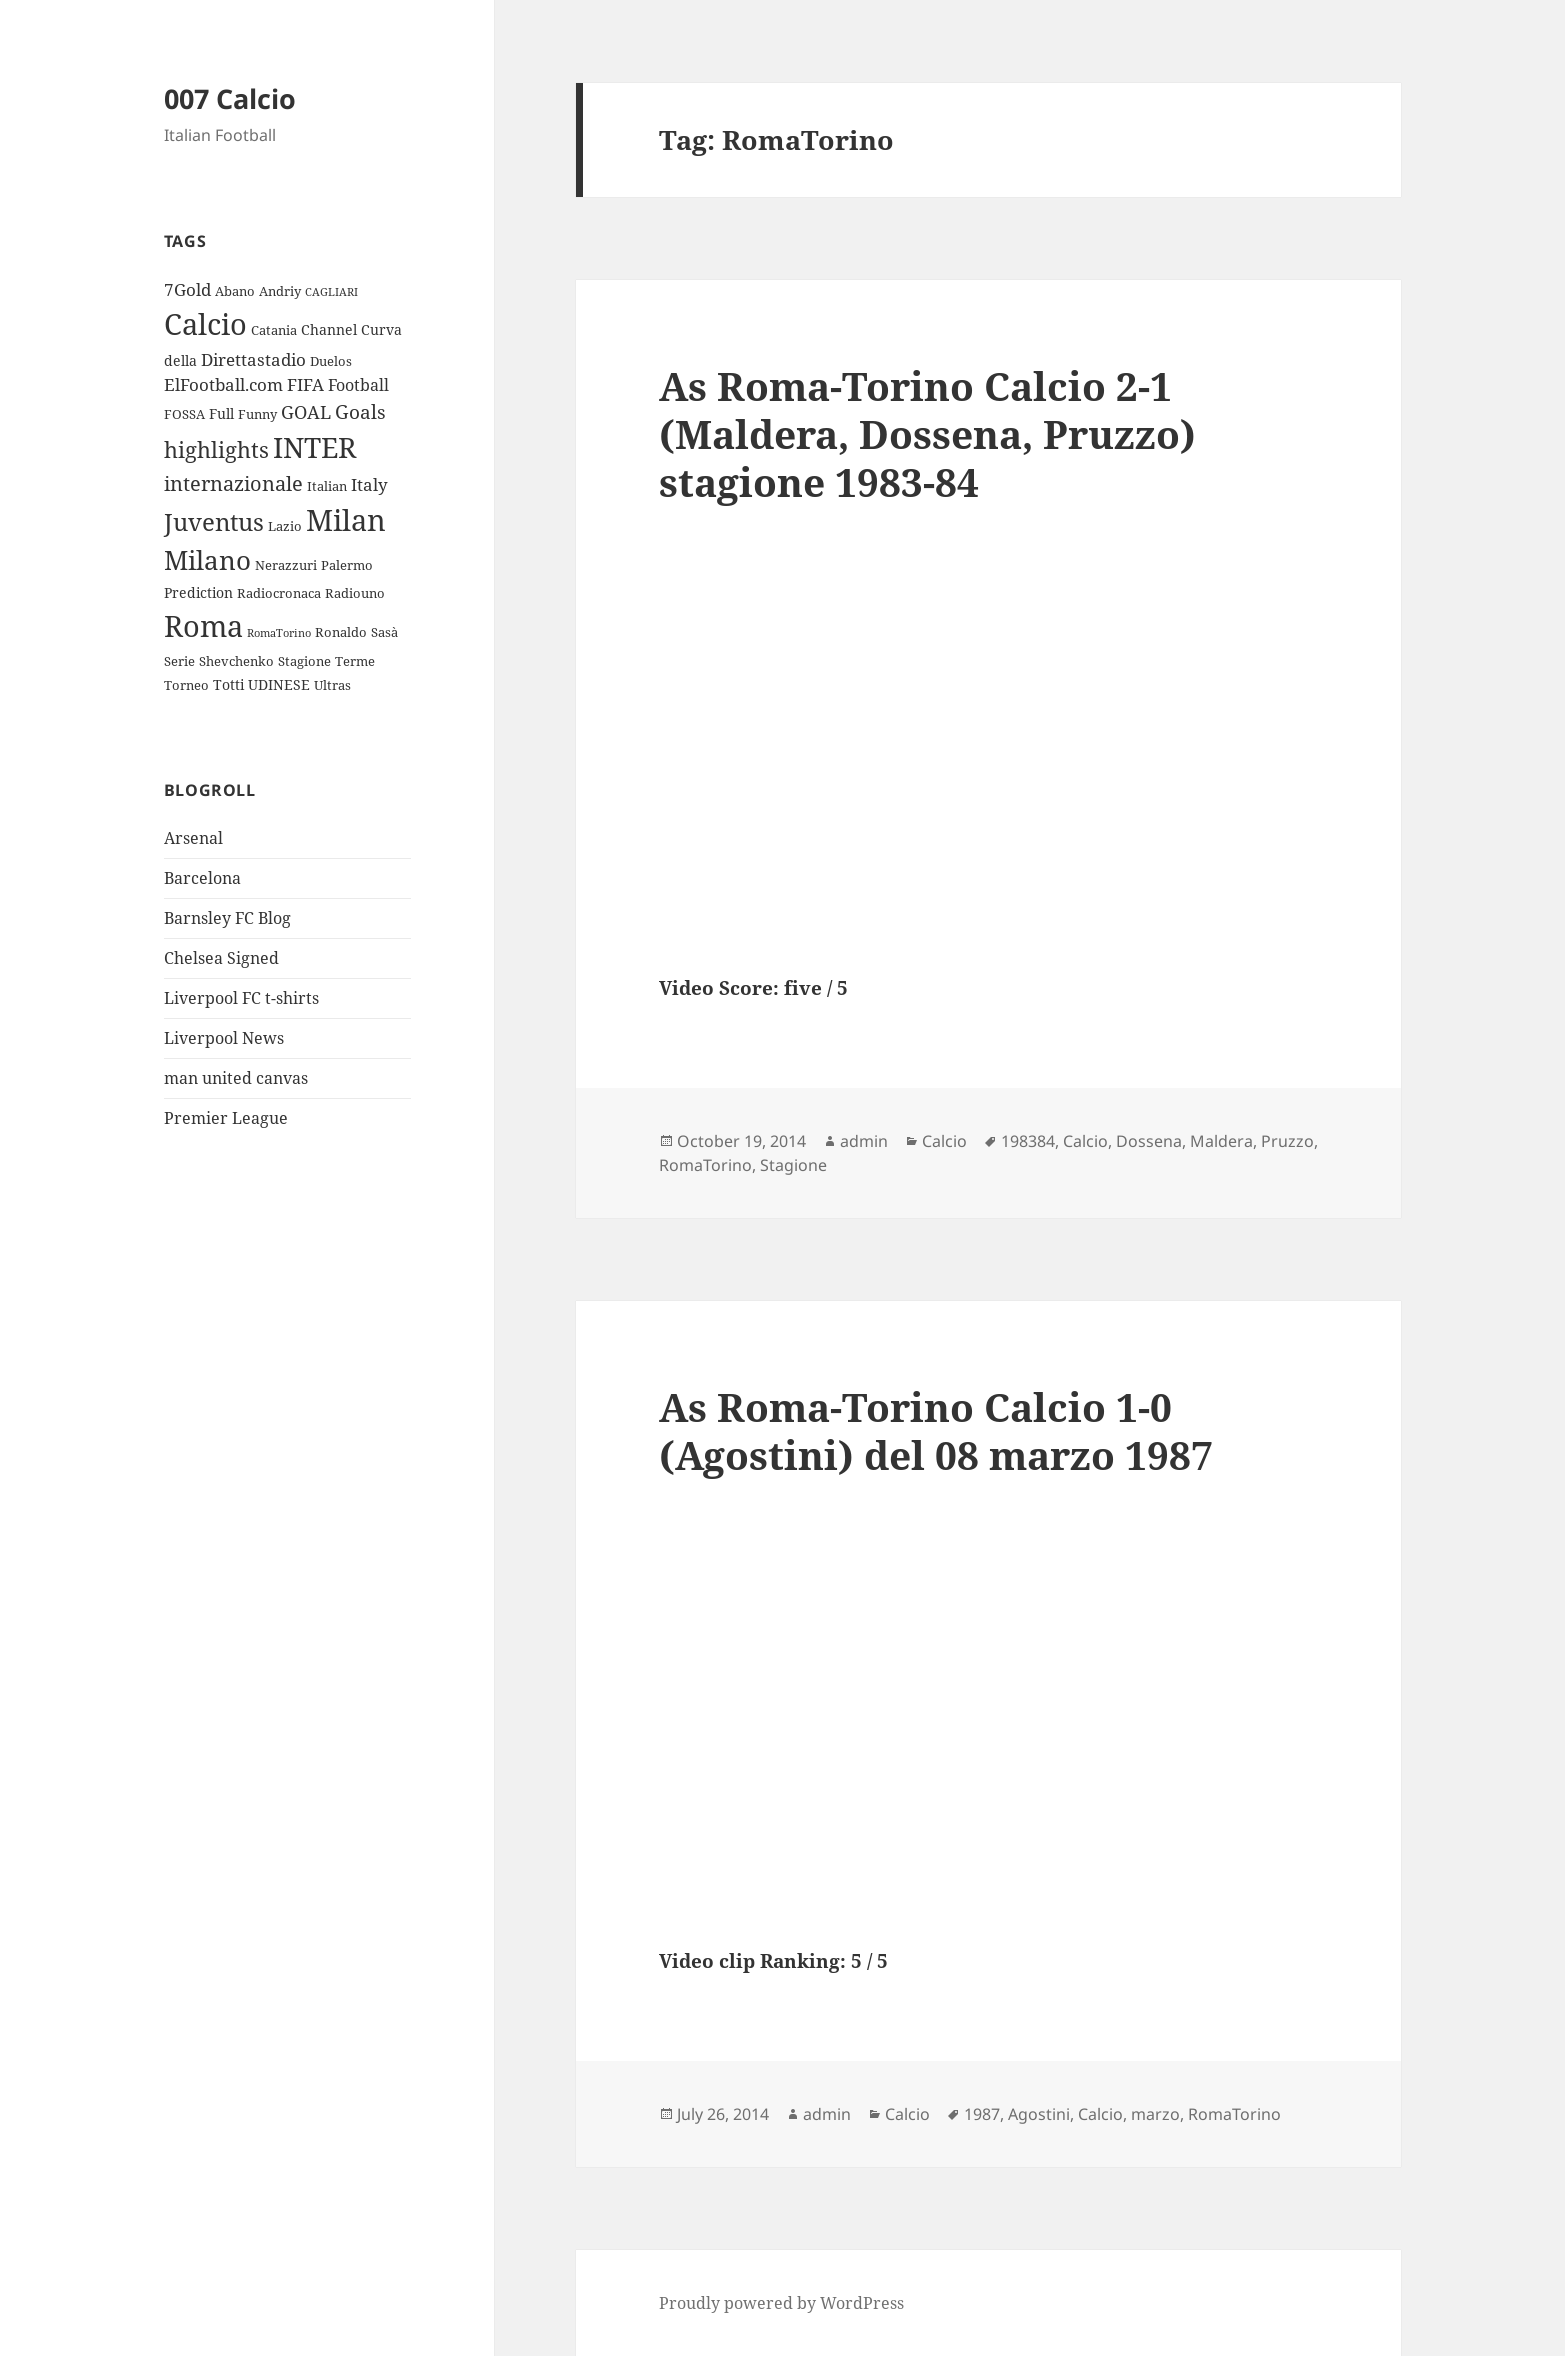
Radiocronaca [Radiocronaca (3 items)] (279, 593)
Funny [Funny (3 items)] (257, 414)
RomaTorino (705, 1165)
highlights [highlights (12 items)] (216, 449)
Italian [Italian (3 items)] (327, 486)
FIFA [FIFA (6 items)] (305, 384)
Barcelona (202, 878)
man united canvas (236, 1078)
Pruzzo (1287, 1141)
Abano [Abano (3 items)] (235, 291)
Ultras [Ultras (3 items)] (332, 685)
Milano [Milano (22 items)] (207, 560)
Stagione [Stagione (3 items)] (304, 661)
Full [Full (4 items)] (221, 413)
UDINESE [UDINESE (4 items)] (279, 684)
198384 (1028, 1141)
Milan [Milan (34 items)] (346, 519)
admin (864, 1141)
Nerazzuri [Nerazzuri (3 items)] (286, 565)
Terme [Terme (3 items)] (355, 661)
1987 (982, 2114)
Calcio (944, 1141)
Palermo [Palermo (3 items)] (347, 565)
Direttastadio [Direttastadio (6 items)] (253, 359)
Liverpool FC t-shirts (241, 998)
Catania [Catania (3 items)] (274, 330)
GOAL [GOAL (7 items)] (306, 412)
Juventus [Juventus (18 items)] (214, 521)
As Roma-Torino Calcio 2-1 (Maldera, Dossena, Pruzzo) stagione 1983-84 (927, 433)
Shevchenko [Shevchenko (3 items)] (236, 661)
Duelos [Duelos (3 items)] (331, 361)
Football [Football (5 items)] (358, 385)
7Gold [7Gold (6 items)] (187, 289)
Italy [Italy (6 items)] (369, 484)
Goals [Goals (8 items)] (360, 412)
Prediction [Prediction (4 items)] (198, 592)
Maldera (1221, 1141)
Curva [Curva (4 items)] (381, 329)
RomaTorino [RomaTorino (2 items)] (279, 633)
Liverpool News (224, 1038)
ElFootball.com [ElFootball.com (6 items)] (223, 384)
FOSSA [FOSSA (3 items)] (184, 414)
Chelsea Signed (221, 958)
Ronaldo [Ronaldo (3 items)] (341, 632)
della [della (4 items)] (180, 360)
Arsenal (193, 838)
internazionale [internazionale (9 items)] (233, 483)
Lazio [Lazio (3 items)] (285, 526)
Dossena (1149, 1141)
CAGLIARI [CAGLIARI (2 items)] (331, 292)
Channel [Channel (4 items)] (329, 329)
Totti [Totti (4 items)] (228, 684)
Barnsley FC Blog (227, 918)
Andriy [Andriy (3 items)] (280, 291)
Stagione (793, 1165)
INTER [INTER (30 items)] (314, 447)
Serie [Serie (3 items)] (179, 661)
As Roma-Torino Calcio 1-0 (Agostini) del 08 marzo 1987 (936, 1430)
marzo (1155, 2114)
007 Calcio (230, 98)
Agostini (1039, 2114)
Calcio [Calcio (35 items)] (205, 324)
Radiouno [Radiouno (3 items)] (355, 593)
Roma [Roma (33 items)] (203, 625)
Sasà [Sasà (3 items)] (384, 632)
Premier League (226, 1118)
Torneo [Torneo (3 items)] (186, 685)
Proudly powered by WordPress (781, 2303)
